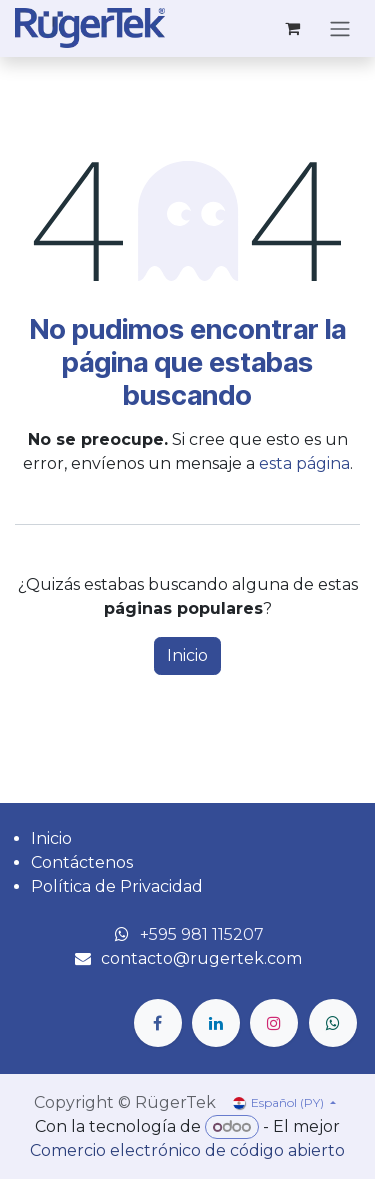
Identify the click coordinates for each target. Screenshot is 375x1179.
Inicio (187, 655)
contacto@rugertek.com (201, 958)
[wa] (333, 1023)
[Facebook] (158, 1023)
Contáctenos (82, 862)
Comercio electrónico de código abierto (187, 1150)
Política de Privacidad (117, 886)
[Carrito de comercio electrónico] (292, 28)
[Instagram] (274, 1023)
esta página (304, 463)
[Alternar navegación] (340, 28)
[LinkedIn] (216, 1023)
